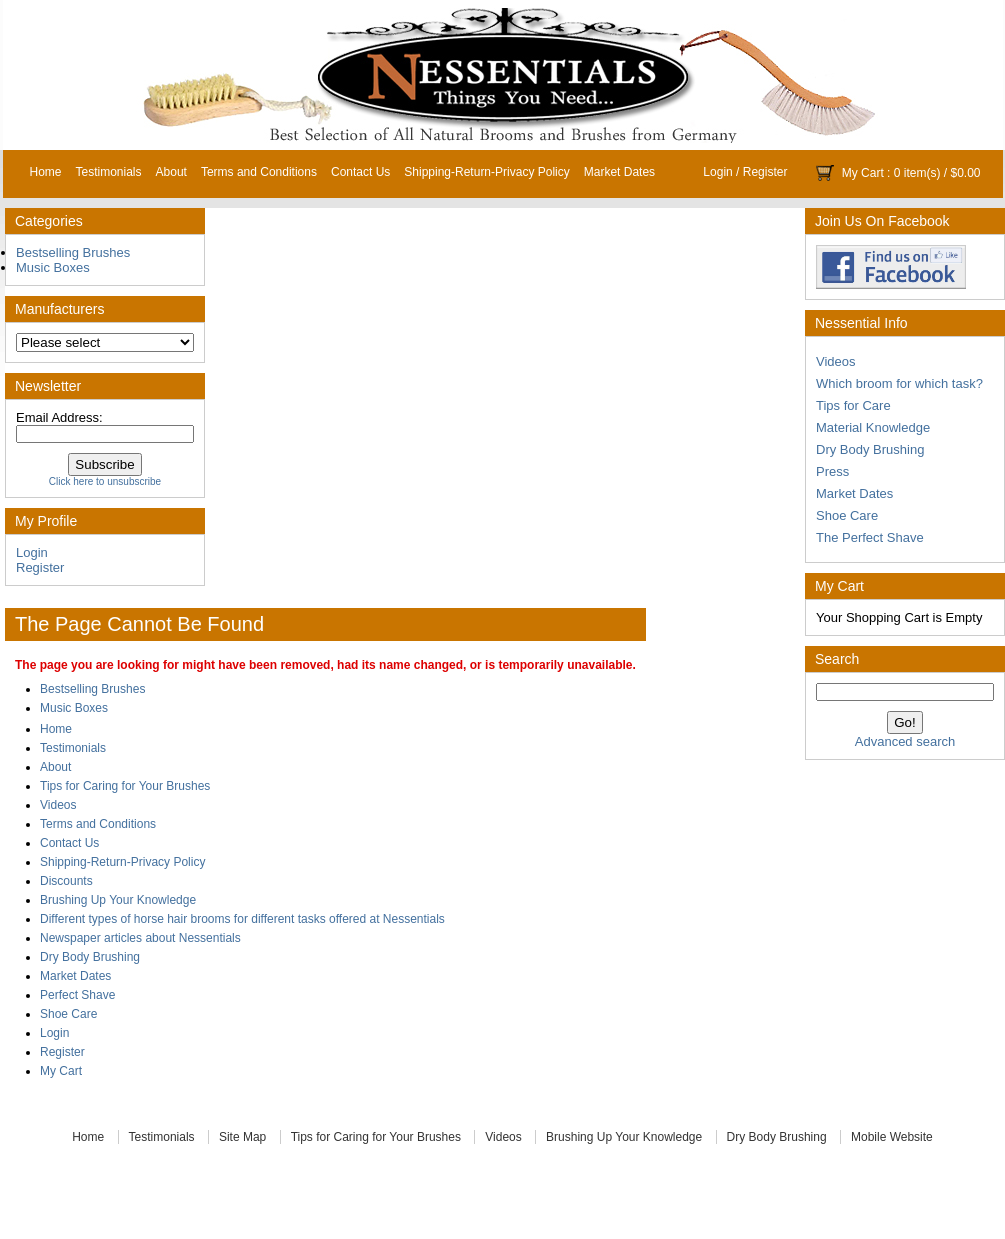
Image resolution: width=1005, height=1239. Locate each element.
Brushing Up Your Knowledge (118, 900)
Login (717, 172)
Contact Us (360, 172)
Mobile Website (892, 1137)
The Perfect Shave (870, 537)
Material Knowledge (873, 427)
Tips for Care (853, 405)
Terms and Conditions (259, 172)
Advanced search (905, 741)
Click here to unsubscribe (105, 481)
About (171, 172)
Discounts (66, 881)
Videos (836, 361)
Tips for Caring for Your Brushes (125, 786)
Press (832, 471)
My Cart (863, 173)
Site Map (242, 1137)
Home (46, 172)
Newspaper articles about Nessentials (140, 938)
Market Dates (619, 172)
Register (765, 172)
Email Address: (59, 417)
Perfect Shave (77, 995)
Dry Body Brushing (870, 449)
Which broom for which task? (899, 383)
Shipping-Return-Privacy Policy (486, 172)
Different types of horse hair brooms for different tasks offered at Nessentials (242, 919)
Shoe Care (847, 515)
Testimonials (109, 172)
